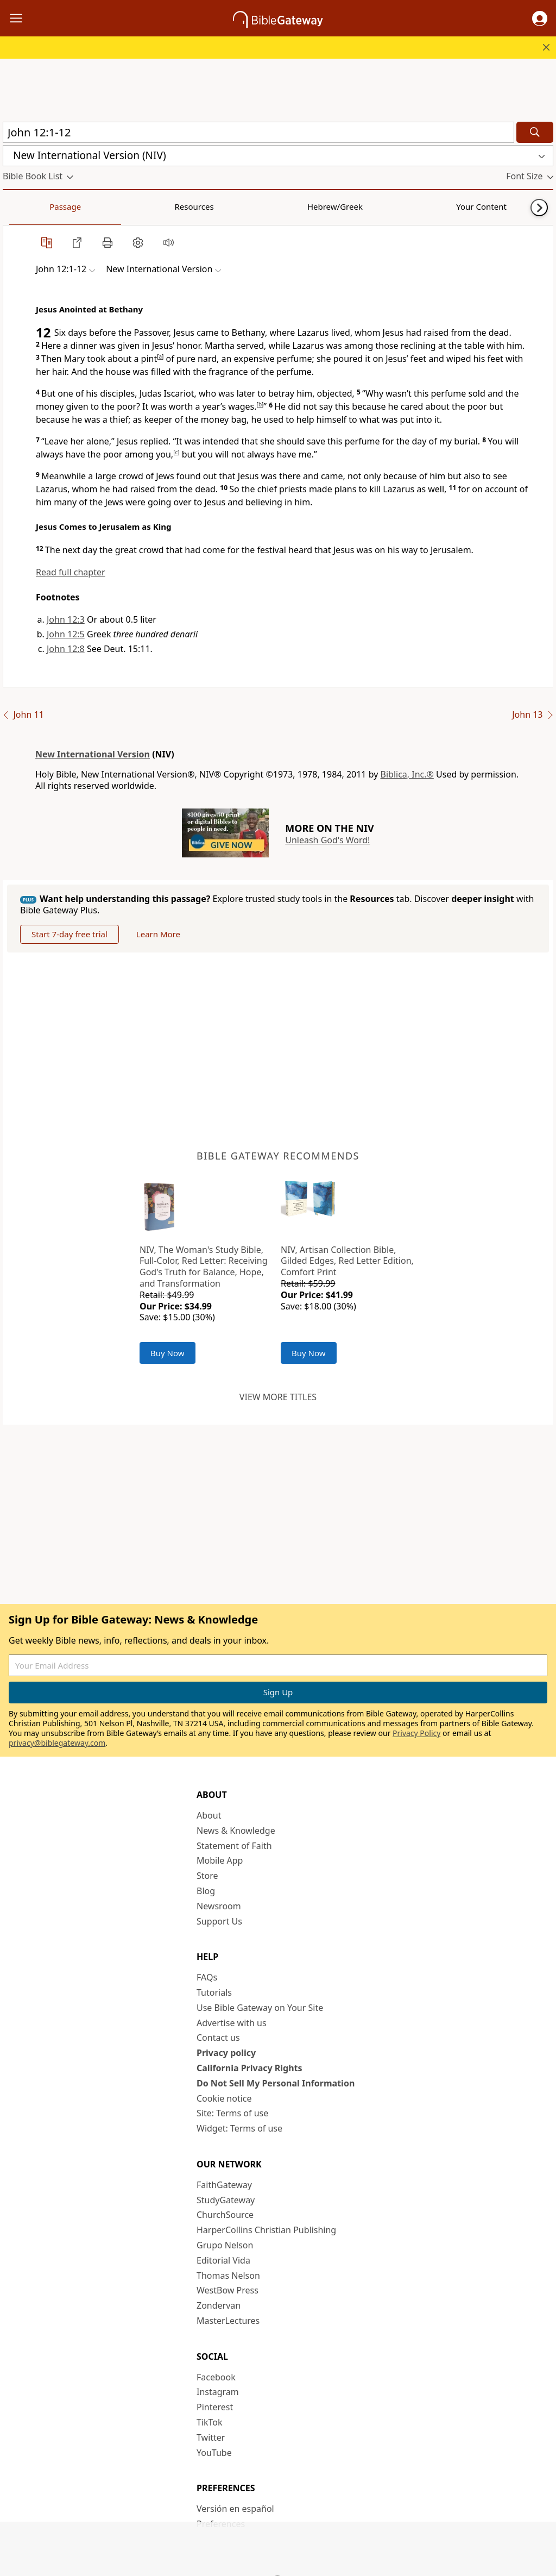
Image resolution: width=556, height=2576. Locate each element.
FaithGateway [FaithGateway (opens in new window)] (224, 2185)
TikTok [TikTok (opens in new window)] (210, 2422)
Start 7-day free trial (69, 934)
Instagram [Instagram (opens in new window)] (218, 2392)
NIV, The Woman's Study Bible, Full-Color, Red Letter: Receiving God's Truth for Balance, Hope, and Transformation (204, 1266)
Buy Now (167, 1352)
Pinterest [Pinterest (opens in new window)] (215, 2407)
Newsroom (219, 1906)
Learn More (158, 934)
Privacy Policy (416, 1733)
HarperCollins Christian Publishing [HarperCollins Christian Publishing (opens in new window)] (266, 2230)
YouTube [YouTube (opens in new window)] (214, 2453)
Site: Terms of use (232, 2113)
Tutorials (214, 1992)
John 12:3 (66, 619)
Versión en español (235, 2509)
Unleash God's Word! (327, 840)
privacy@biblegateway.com (57, 1743)
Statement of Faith (234, 1846)
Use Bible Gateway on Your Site (260, 2008)
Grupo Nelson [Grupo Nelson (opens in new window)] (225, 2245)
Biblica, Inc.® (407, 774)
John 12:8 (66, 649)
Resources (79, 206)
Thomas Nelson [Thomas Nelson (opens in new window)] (228, 2276)
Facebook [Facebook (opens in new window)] (216, 2377)
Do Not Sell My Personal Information (276, 2083)
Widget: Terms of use (239, 2128)
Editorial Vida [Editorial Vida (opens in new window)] (223, 2260)
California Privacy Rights (249, 2068)
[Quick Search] (258, 132)
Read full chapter (70, 572)
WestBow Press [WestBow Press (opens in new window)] (227, 2290)
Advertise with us (232, 2023)
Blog (206, 1891)
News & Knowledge (236, 1831)
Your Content (214, 206)
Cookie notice (224, 2098)
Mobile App (220, 1860)
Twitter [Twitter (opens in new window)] (211, 2437)
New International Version (92, 754)
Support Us (219, 1921)
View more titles (278, 1397)
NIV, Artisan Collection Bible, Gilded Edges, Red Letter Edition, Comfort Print (347, 1261)
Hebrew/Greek (144, 206)
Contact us (218, 2038)
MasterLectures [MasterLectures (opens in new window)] (228, 2321)
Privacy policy (226, 2053)
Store (207, 1876)
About (209, 1815)
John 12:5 (66, 634)
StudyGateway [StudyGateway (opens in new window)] (226, 2200)
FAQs (207, 1977)
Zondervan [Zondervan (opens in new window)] (219, 2305)
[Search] (534, 132)
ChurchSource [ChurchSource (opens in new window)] (225, 2215)
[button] (539, 18)
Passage (27, 206)
